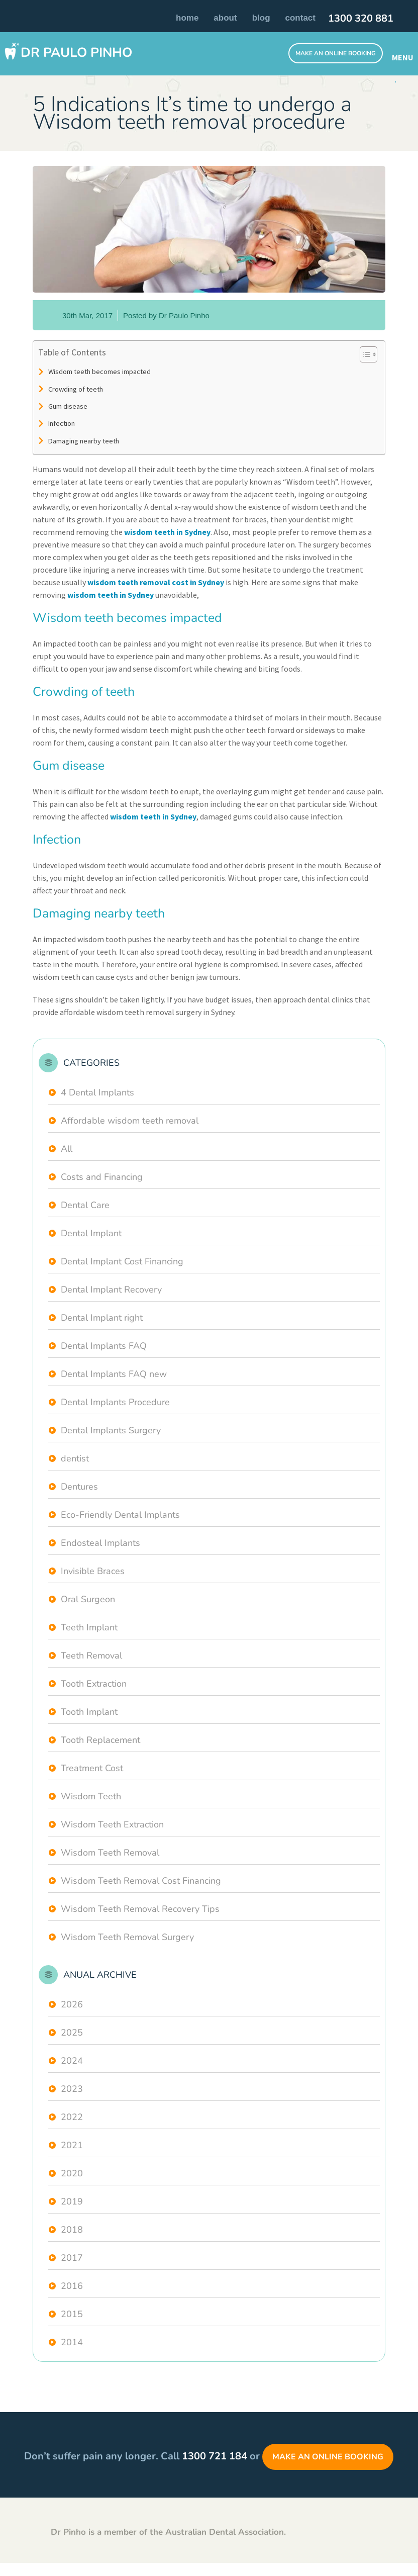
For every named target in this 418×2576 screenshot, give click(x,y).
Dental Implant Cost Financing (122, 1261)
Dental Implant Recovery (111, 1289)
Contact (300, 18)
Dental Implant (91, 1233)
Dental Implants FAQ (104, 1346)
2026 (72, 2004)
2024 (72, 2061)
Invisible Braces (93, 1571)
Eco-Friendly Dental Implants (120, 1515)
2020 (72, 2173)
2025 (72, 2033)
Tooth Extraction (94, 1684)
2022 (72, 2117)
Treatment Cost (92, 1768)
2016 (72, 2286)
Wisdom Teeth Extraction (112, 1824)
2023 (72, 2089)
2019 (72, 2201)
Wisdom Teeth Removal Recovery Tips (140, 1909)
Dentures (79, 1487)
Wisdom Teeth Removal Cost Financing (141, 1881)
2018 (72, 2230)
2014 (72, 2342)
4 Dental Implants (97, 1092)
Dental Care (85, 1205)
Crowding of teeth (75, 389)
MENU (401, 56)
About (225, 18)
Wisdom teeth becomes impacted (99, 371)
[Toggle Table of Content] (363, 354)
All (66, 1149)
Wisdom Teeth (91, 1796)
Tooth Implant (89, 1712)
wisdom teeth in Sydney (167, 532)
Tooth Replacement (100, 1740)
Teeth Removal (91, 1655)
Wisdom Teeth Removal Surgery (127, 1937)
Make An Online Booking (335, 53)
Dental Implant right (102, 1318)
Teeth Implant (89, 1627)
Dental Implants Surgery (111, 1430)
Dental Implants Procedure (115, 1402)
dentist (75, 1458)
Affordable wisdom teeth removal (129, 1121)
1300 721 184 (214, 2456)
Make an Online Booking (327, 2456)
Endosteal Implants (100, 1543)
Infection (61, 423)
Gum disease (67, 406)
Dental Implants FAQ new (114, 1374)
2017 (72, 2258)
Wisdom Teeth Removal (110, 1853)
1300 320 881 (360, 19)
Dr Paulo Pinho (76, 52)
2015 (72, 2314)
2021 (72, 2145)
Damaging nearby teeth (83, 440)
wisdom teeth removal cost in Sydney (155, 582)
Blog (261, 18)
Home (187, 18)
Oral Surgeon (88, 1599)
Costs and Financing (102, 1177)
